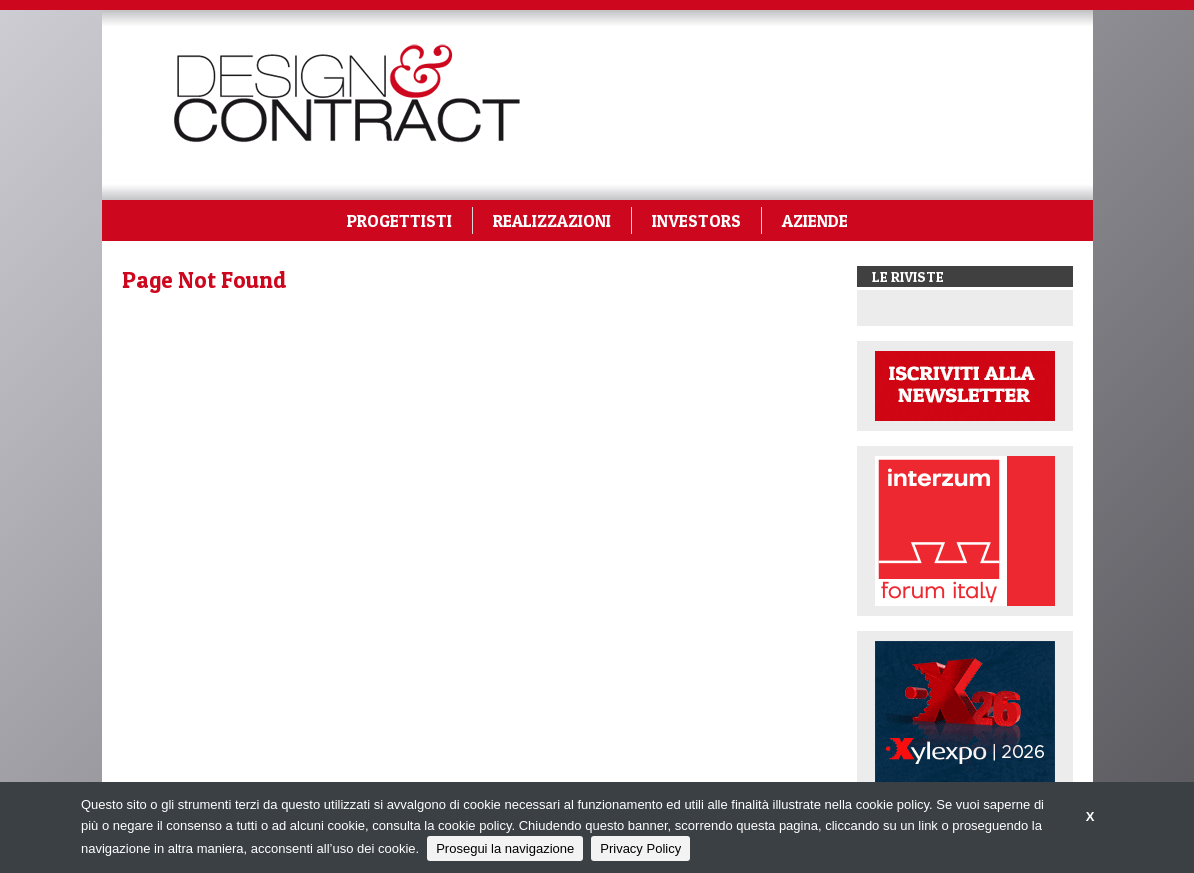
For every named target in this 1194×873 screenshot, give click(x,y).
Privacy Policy (640, 848)
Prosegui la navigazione (505, 848)
